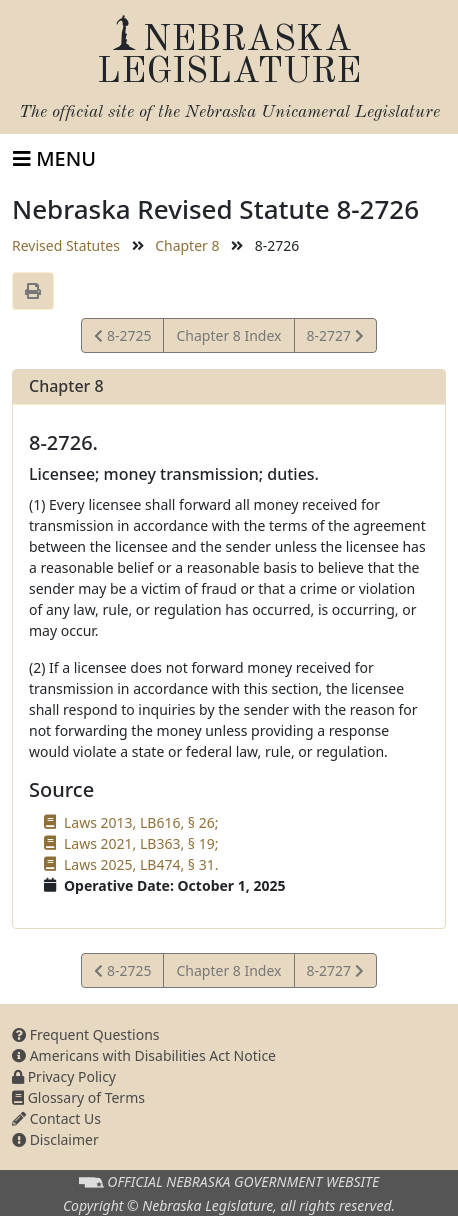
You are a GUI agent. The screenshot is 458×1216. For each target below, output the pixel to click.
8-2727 (335, 338)
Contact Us (56, 1118)
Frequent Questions (86, 1034)
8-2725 (122, 338)
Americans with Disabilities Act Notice (144, 1055)
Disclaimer (55, 1139)
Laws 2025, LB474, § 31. (141, 864)
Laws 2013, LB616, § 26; (141, 822)
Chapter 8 (187, 245)
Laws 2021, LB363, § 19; (141, 843)
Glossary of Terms (78, 1097)
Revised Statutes (66, 245)
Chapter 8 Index (228, 335)
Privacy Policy (64, 1076)
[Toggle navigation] (54, 159)
